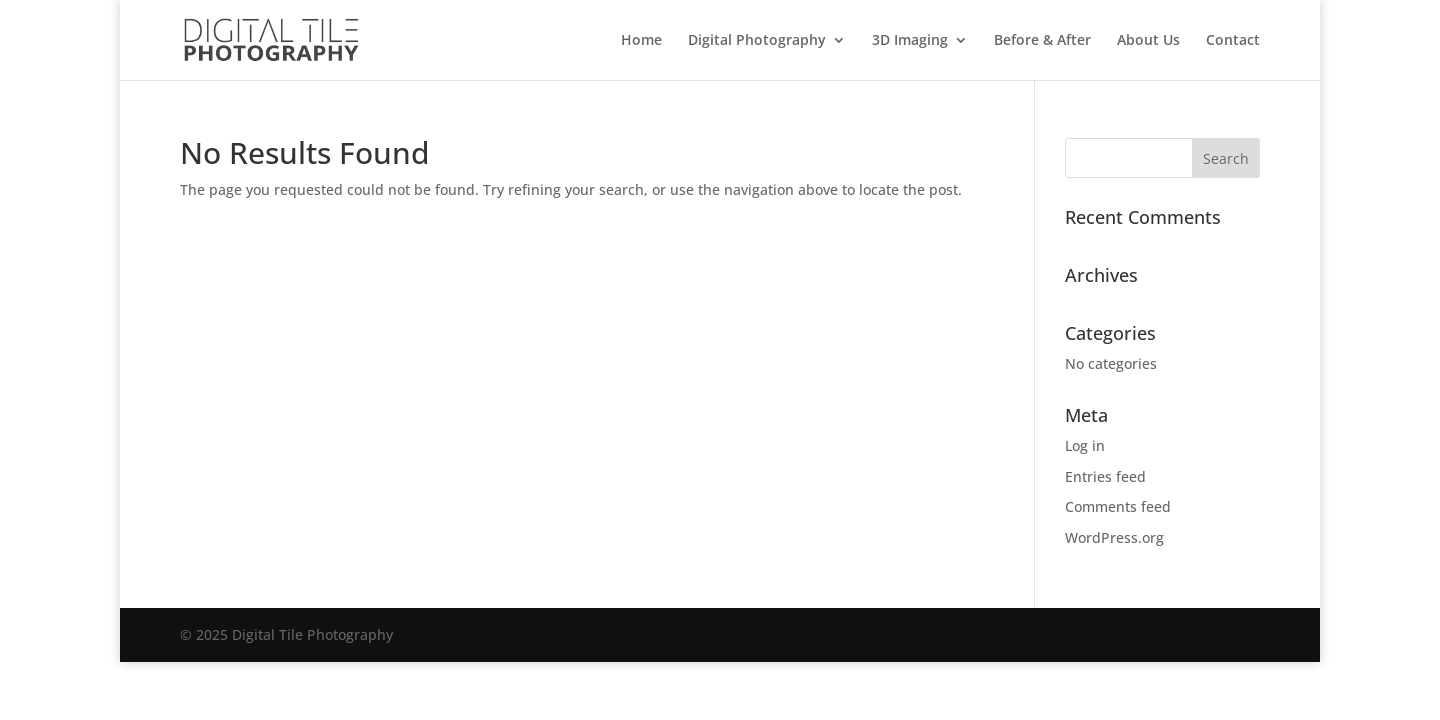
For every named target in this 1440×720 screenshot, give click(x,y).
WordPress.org (1114, 537)
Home (641, 41)
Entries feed (1105, 476)
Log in (1085, 445)
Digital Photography (757, 41)
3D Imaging (910, 41)
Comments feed (1118, 506)
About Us (1148, 41)
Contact (1233, 41)
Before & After (1042, 41)
